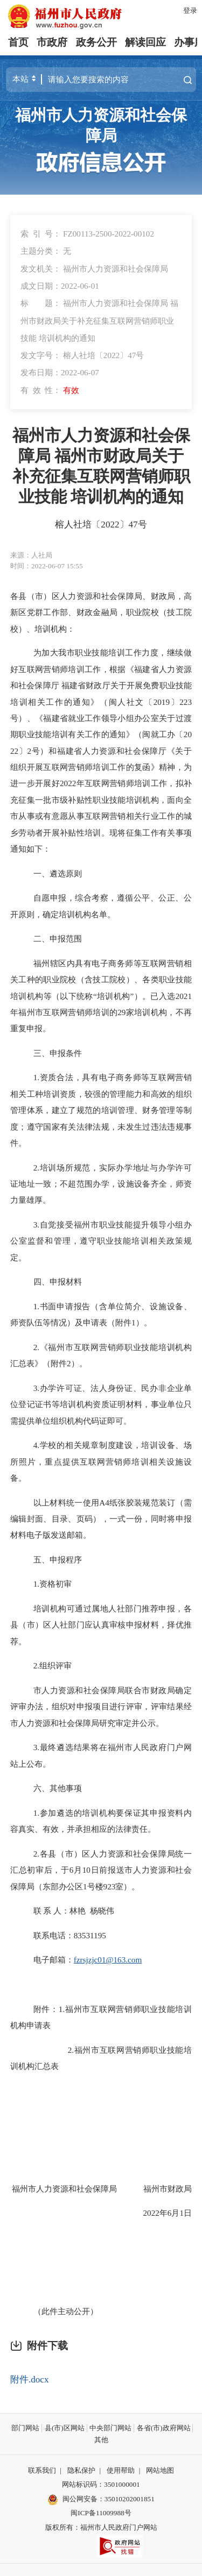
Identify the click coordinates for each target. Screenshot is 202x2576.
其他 (101, 2440)
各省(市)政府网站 (164, 2428)
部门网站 (25, 2428)
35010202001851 (130, 2499)
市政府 (52, 42)
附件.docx (29, 2379)
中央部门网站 (110, 2428)
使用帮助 (121, 2470)
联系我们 (42, 2470)
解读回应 (145, 42)
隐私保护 (81, 2470)
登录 (190, 10)
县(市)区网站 (65, 2428)
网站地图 (160, 2470)
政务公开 (96, 42)
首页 (18, 42)
